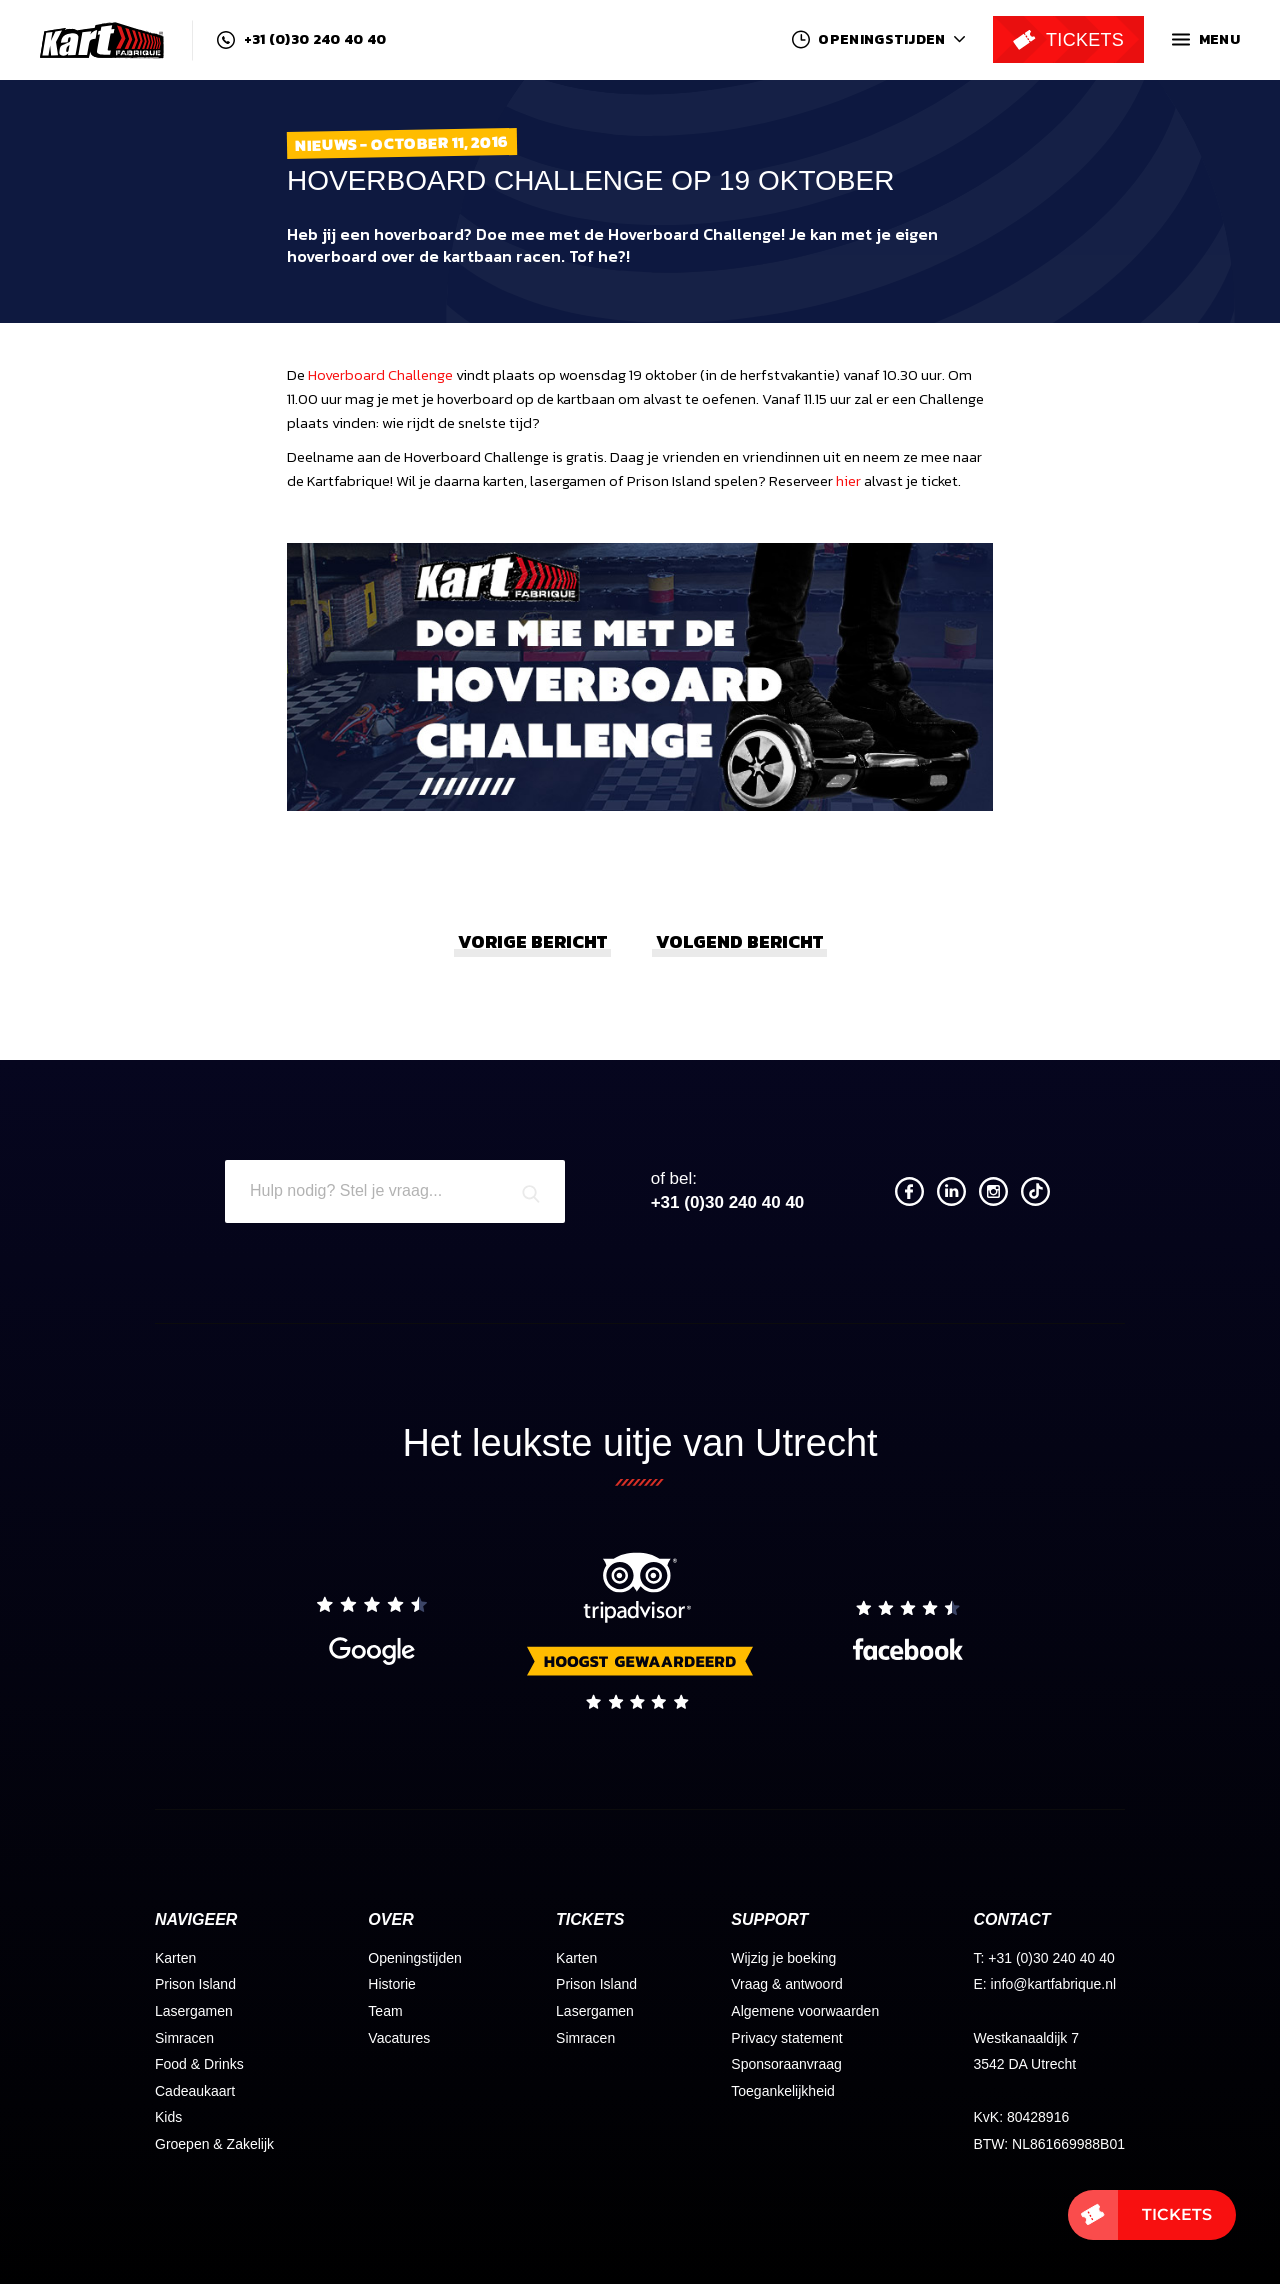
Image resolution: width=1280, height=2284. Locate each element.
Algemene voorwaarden (805, 2011)
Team (385, 2011)
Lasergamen (194, 2011)
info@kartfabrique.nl (1054, 1984)
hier (848, 480)
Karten (175, 1958)
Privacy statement (786, 2038)
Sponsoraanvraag (786, 2064)
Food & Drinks (199, 2064)
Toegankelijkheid (783, 2091)
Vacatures (399, 2038)
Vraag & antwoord (787, 1984)
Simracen (184, 2038)
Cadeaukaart (195, 2091)
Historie (391, 1984)
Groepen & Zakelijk (214, 2144)
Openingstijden (414, 1958)
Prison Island (195, 1984)
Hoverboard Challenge (380, 374)
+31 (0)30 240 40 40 (301, 40)
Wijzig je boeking (783, 1958)
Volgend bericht (739, 941)
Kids (168, 2117)
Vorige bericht (532, 941)
